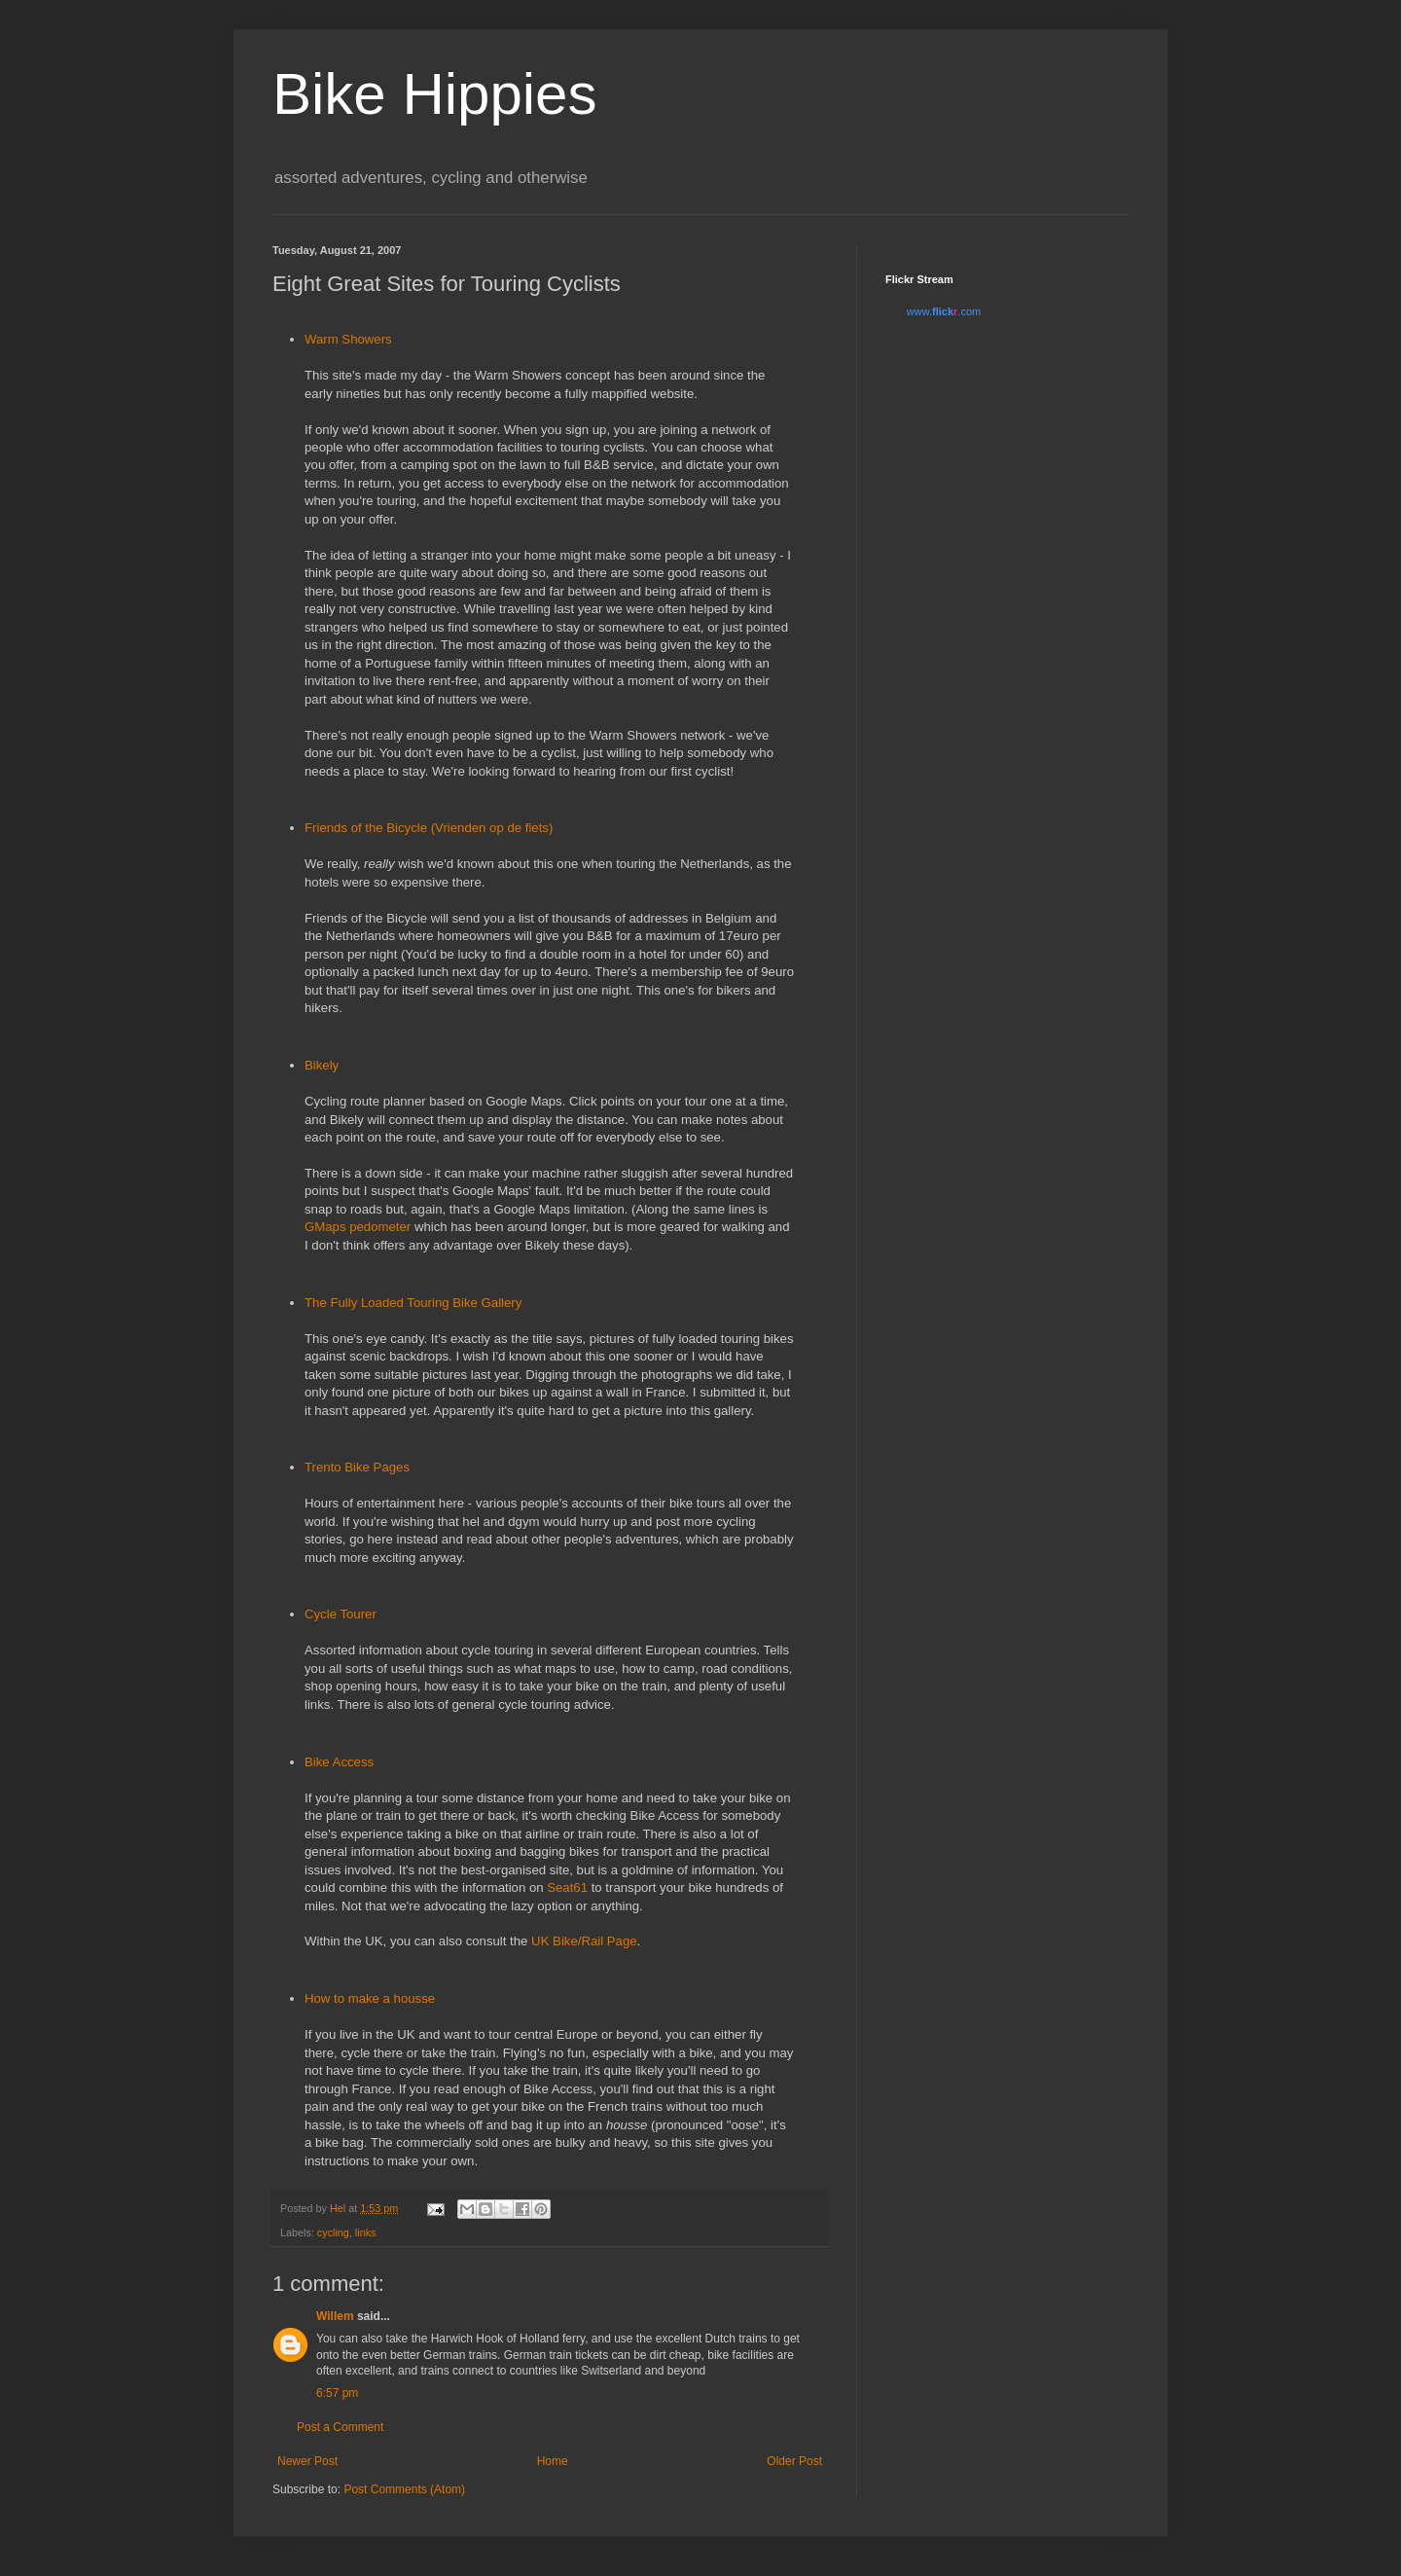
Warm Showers (348, 339)
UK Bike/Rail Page (583, 1941)
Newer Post (307, 2461)
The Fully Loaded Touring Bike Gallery (413, 1302)
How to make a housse (370, 1998)
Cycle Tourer (341, 1614)
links (366, 2232)
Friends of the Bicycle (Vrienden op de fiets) (429, 827)
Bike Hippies (434, 94)
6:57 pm (337, 2393)
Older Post (794, 2461)
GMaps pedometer (358, 1226)
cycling (333, 2232)
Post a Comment (340, 2427)
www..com (944, 311)
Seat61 (567, 1887)
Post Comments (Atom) (404, 2489)
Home (552, 2461)
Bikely (322, 1065)
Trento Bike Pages (357, 1467)
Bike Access (339, 1762)
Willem (335, 2316)
